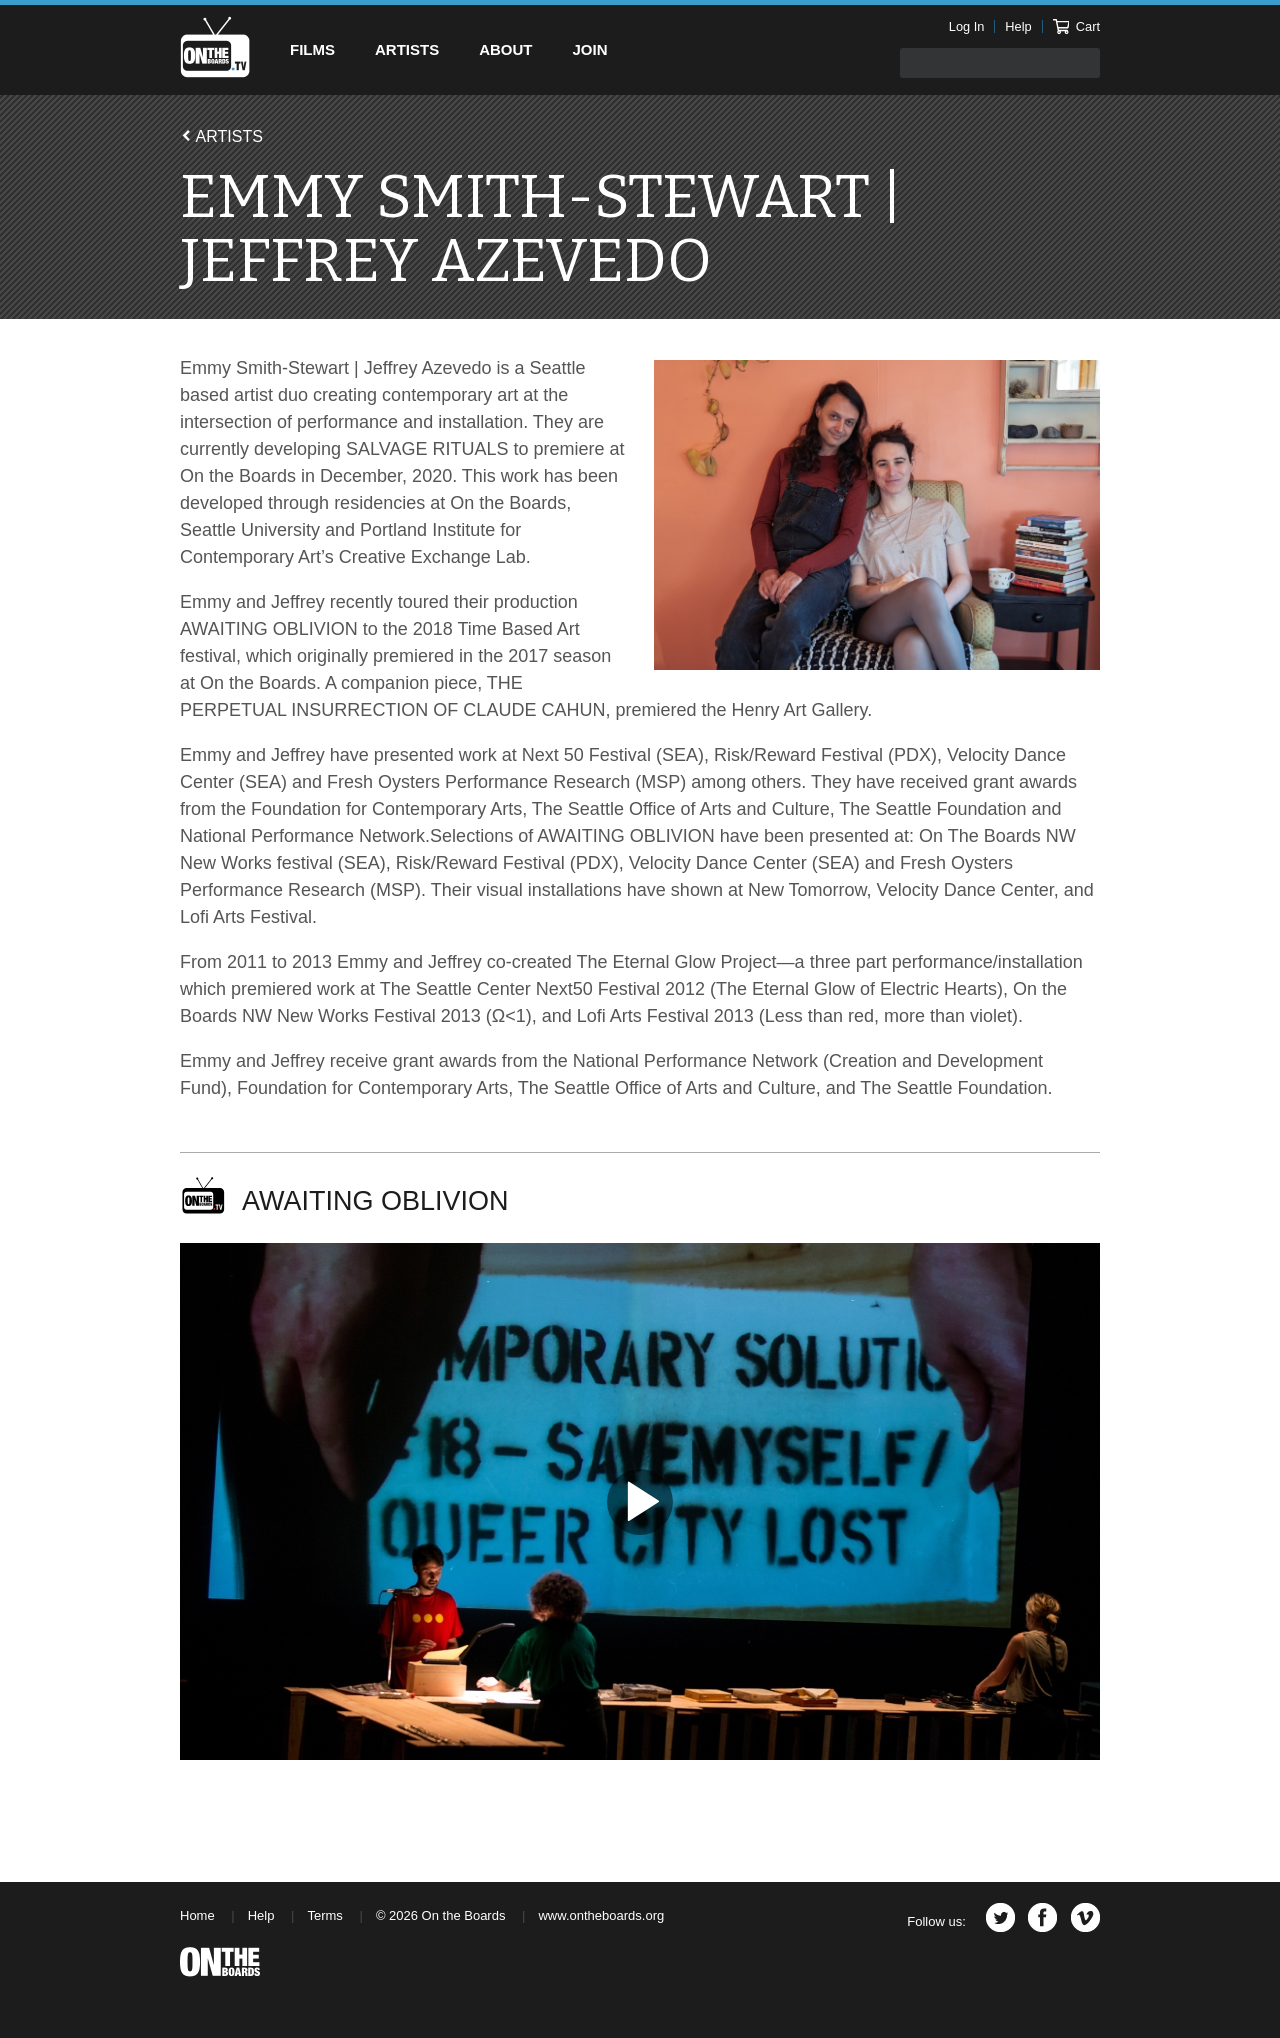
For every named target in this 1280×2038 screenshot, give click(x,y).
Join (590, 49)
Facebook (1042, 1917)
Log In (967, 26)
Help (1018, 26)
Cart (1076, 26)
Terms (324, 1915)
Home (197, 1915)
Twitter (1000, 1917)
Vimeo (1085, 1917)
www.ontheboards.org (601, 1915)
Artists (407, 49)
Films (312, 49)
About (505, 49)
